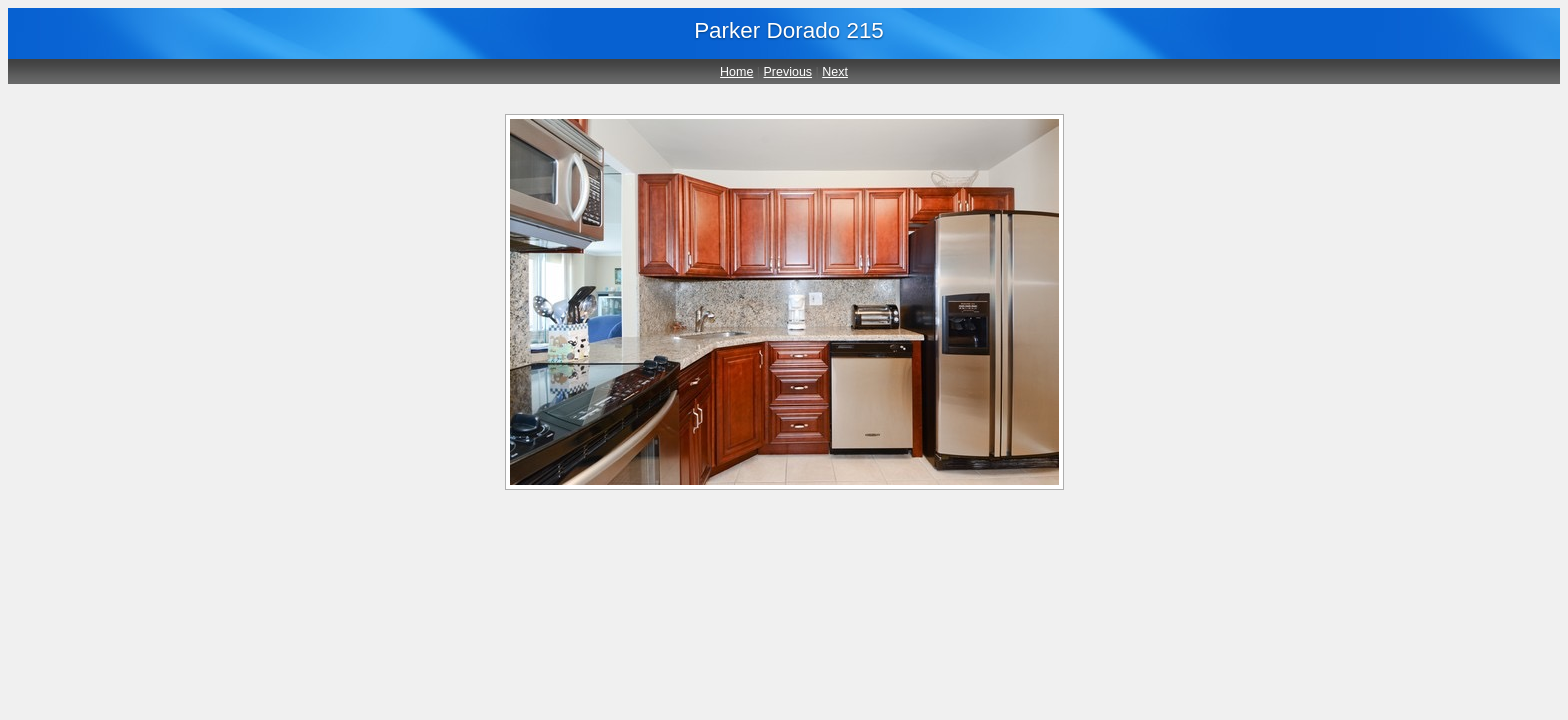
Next (835, 72)
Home (736, 72)
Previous (788, 72)
